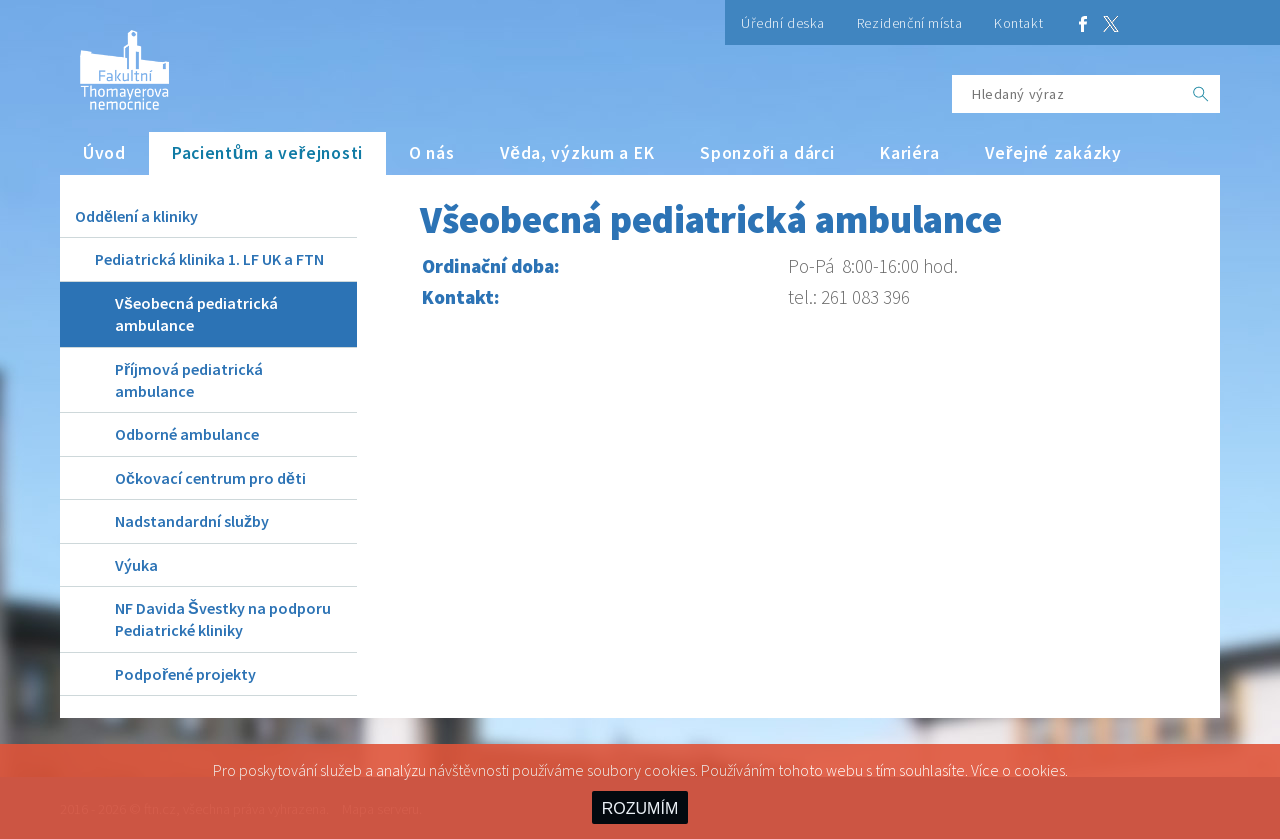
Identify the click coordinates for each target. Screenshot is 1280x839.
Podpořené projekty (185, 674)
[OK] (1201, 94)
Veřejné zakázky (1053, 153)
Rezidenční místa (909, 23)
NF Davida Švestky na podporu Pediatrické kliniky (223, 619)
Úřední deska (783, 23)
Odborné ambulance (187, 434)
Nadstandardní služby (192, 521)
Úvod (104, 153)
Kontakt (1018, 23)
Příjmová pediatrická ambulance (189, 380)
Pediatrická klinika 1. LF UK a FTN (209, 259)
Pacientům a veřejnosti (267, 153)
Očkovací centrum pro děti (210, 478)
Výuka (136, 565)
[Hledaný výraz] (1067, 94)
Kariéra (909, 153)
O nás (432, 153)
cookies (1039, 770)
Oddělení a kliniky (136, 216)
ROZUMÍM (640, 808)
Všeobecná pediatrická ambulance (196, 314)
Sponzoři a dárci (767, 153)
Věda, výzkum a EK (577, 153)
